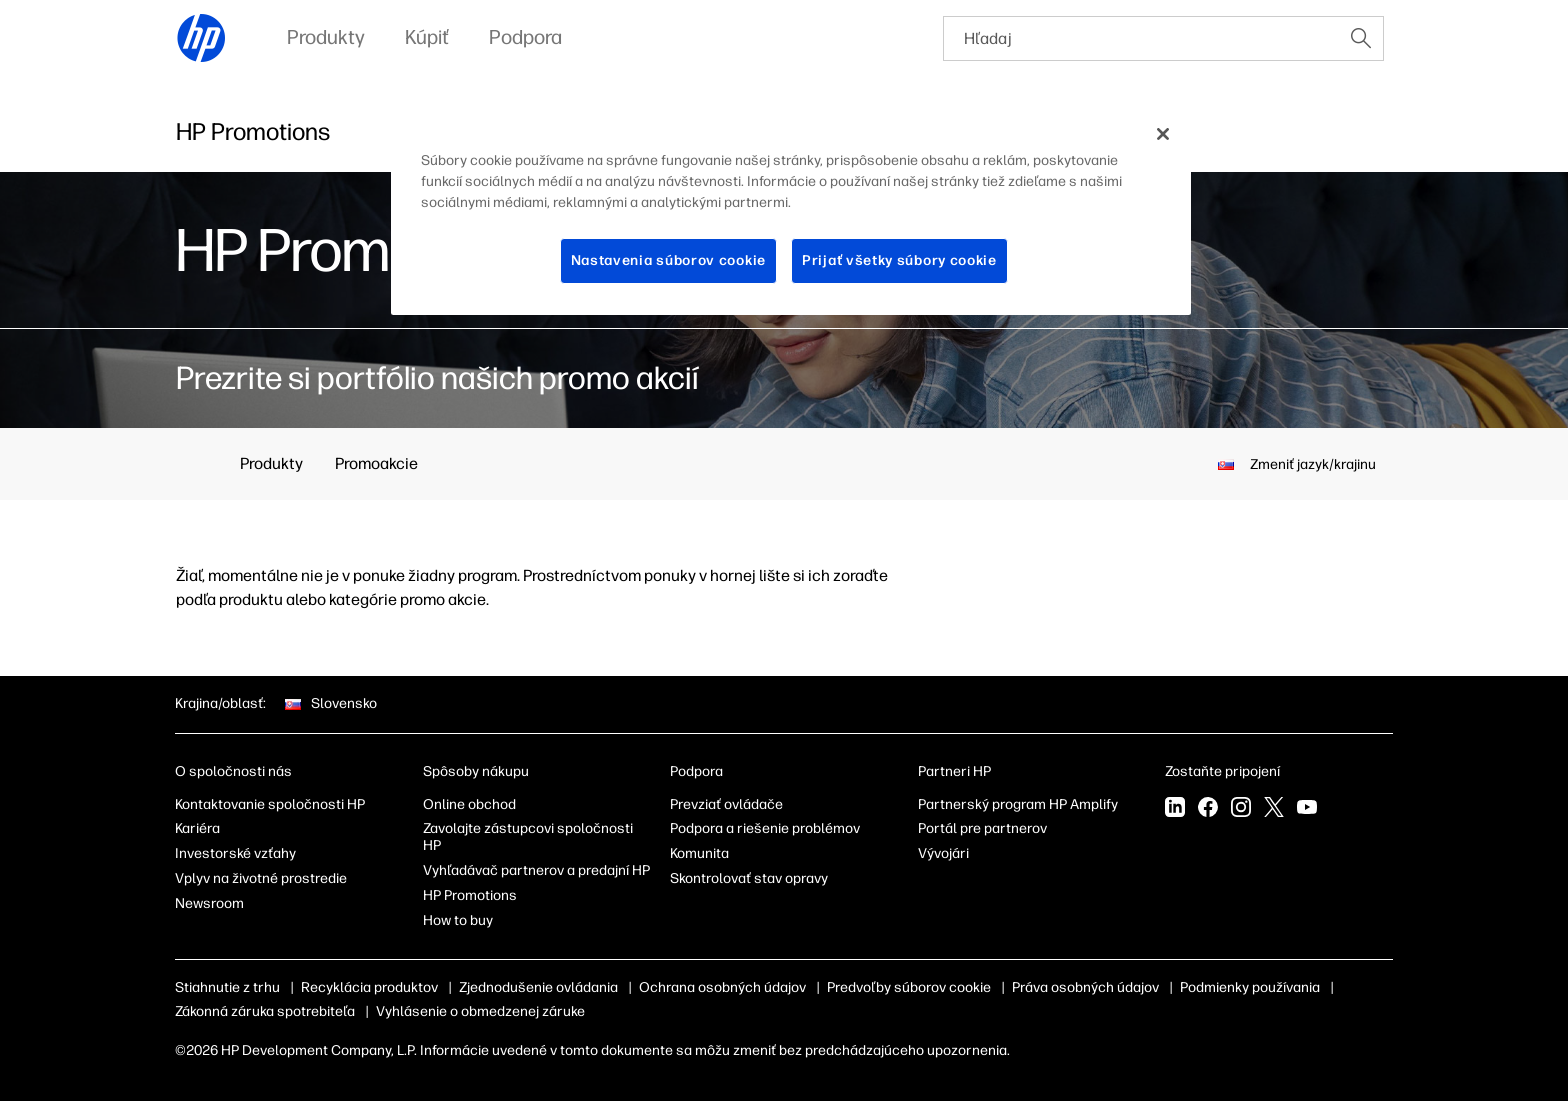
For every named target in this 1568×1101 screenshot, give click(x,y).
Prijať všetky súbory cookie (899, 260)
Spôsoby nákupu (476, 771)
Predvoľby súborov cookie (909, 987)
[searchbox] (1141, 38)
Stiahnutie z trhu (227, 987)
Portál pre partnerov (982, 828)
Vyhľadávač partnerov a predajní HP (536, 870)
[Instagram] (1241, 809)
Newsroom (209, 903)
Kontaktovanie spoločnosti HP (270, 804)
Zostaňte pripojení (1222, 771)
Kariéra (197, 828)
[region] (791, 212)
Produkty (271, 463)
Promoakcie (376, 463)
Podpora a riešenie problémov (765, 828)
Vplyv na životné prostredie (261, 878)
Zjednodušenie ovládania (538, 987)
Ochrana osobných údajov (722, 987)
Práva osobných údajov (1085, 987)
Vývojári (943, 853)
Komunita (699, 853)
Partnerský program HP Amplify (1018, 804)
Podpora (696, 771)
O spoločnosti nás (233, 771)
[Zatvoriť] (1163, 134)
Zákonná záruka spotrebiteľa (265, 1011)
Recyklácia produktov (369, 987)
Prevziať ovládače (726, 804)
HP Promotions (470, 895)
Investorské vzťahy (235, 853)
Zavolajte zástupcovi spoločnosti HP (528, 837)
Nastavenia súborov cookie (669, 260)
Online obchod (469, 804)
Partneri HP (954, 771)
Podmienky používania (1250, 987)
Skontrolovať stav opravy (749, 878)
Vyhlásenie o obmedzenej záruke (480, 1011)
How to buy (458, 920)
